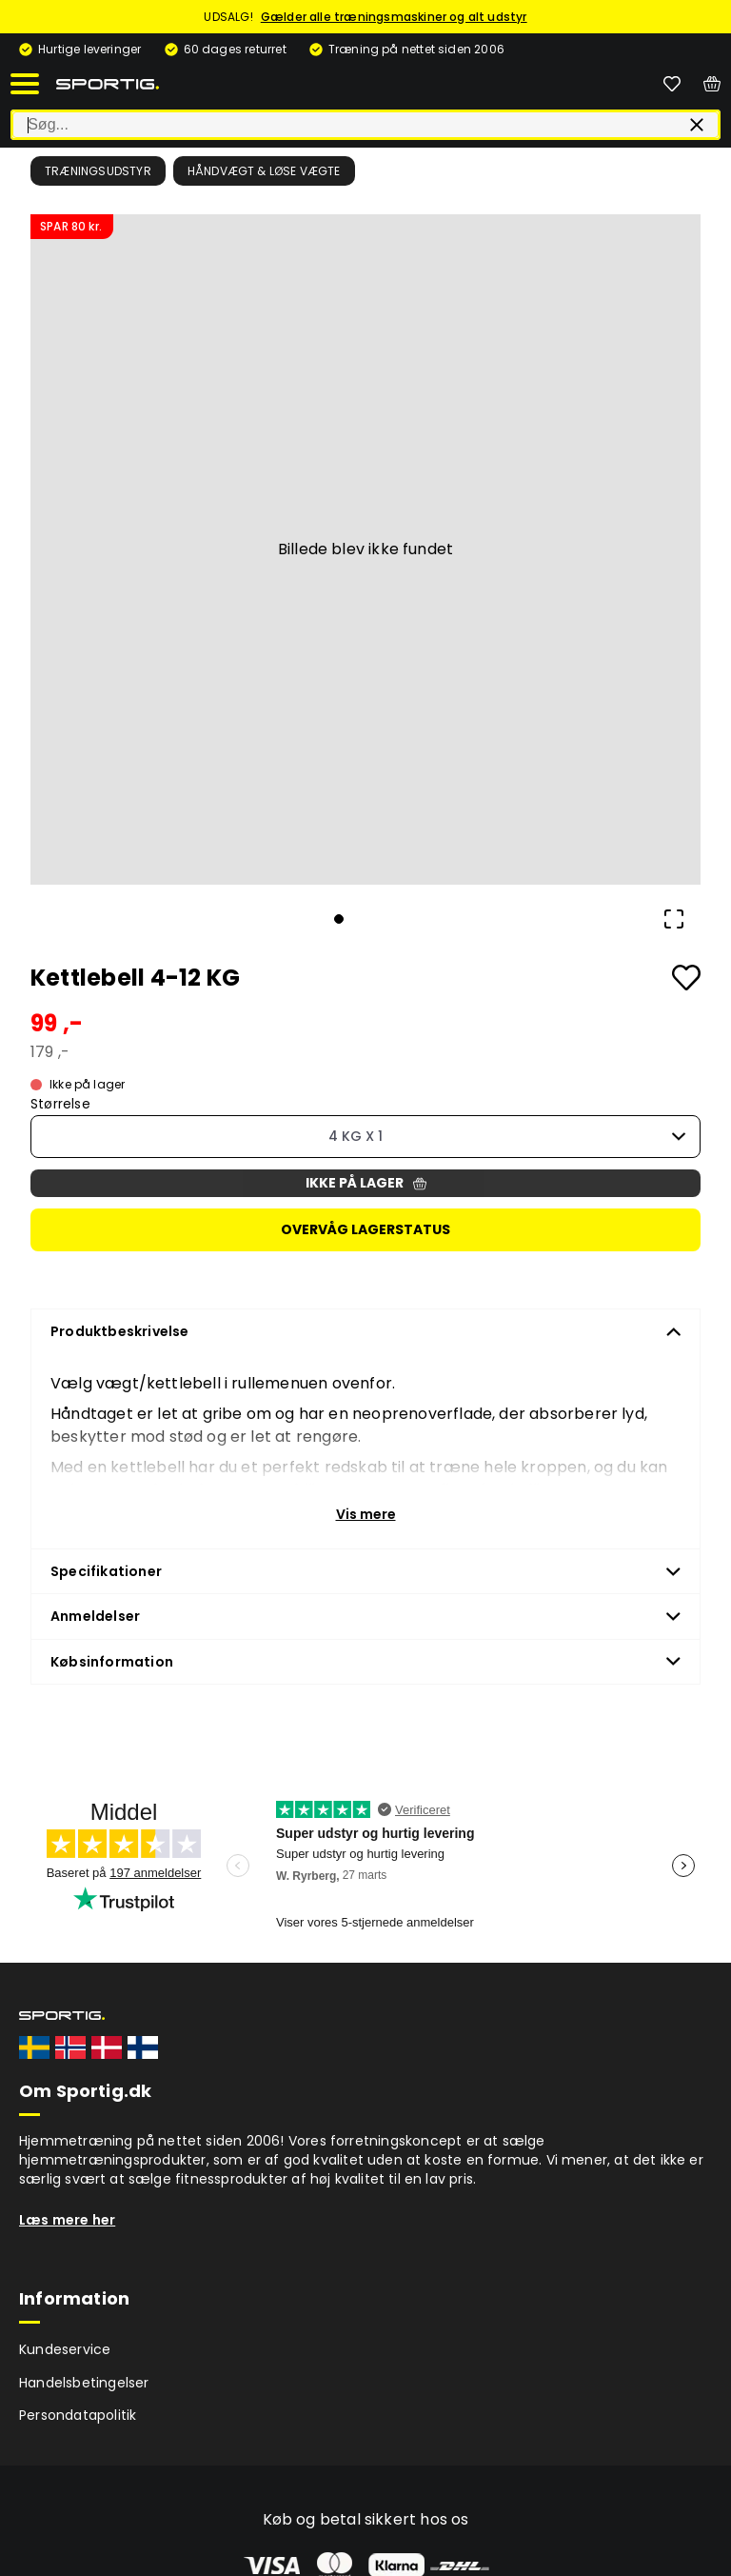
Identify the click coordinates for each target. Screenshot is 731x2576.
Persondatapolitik (77, 2415)
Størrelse (60, 1104)
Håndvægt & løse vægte (264, 171)
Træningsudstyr (98, 171)
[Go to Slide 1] (339, 919)
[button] (365, 549)
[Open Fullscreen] (674, 919)
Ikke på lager (366, 1182)
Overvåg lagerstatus (365, 1229)
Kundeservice (64, 2349)
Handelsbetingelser (84, 2382)
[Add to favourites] (686, 977)
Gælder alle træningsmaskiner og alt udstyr (394, 17)
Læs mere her (67, 2219)
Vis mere (366, 1514)
